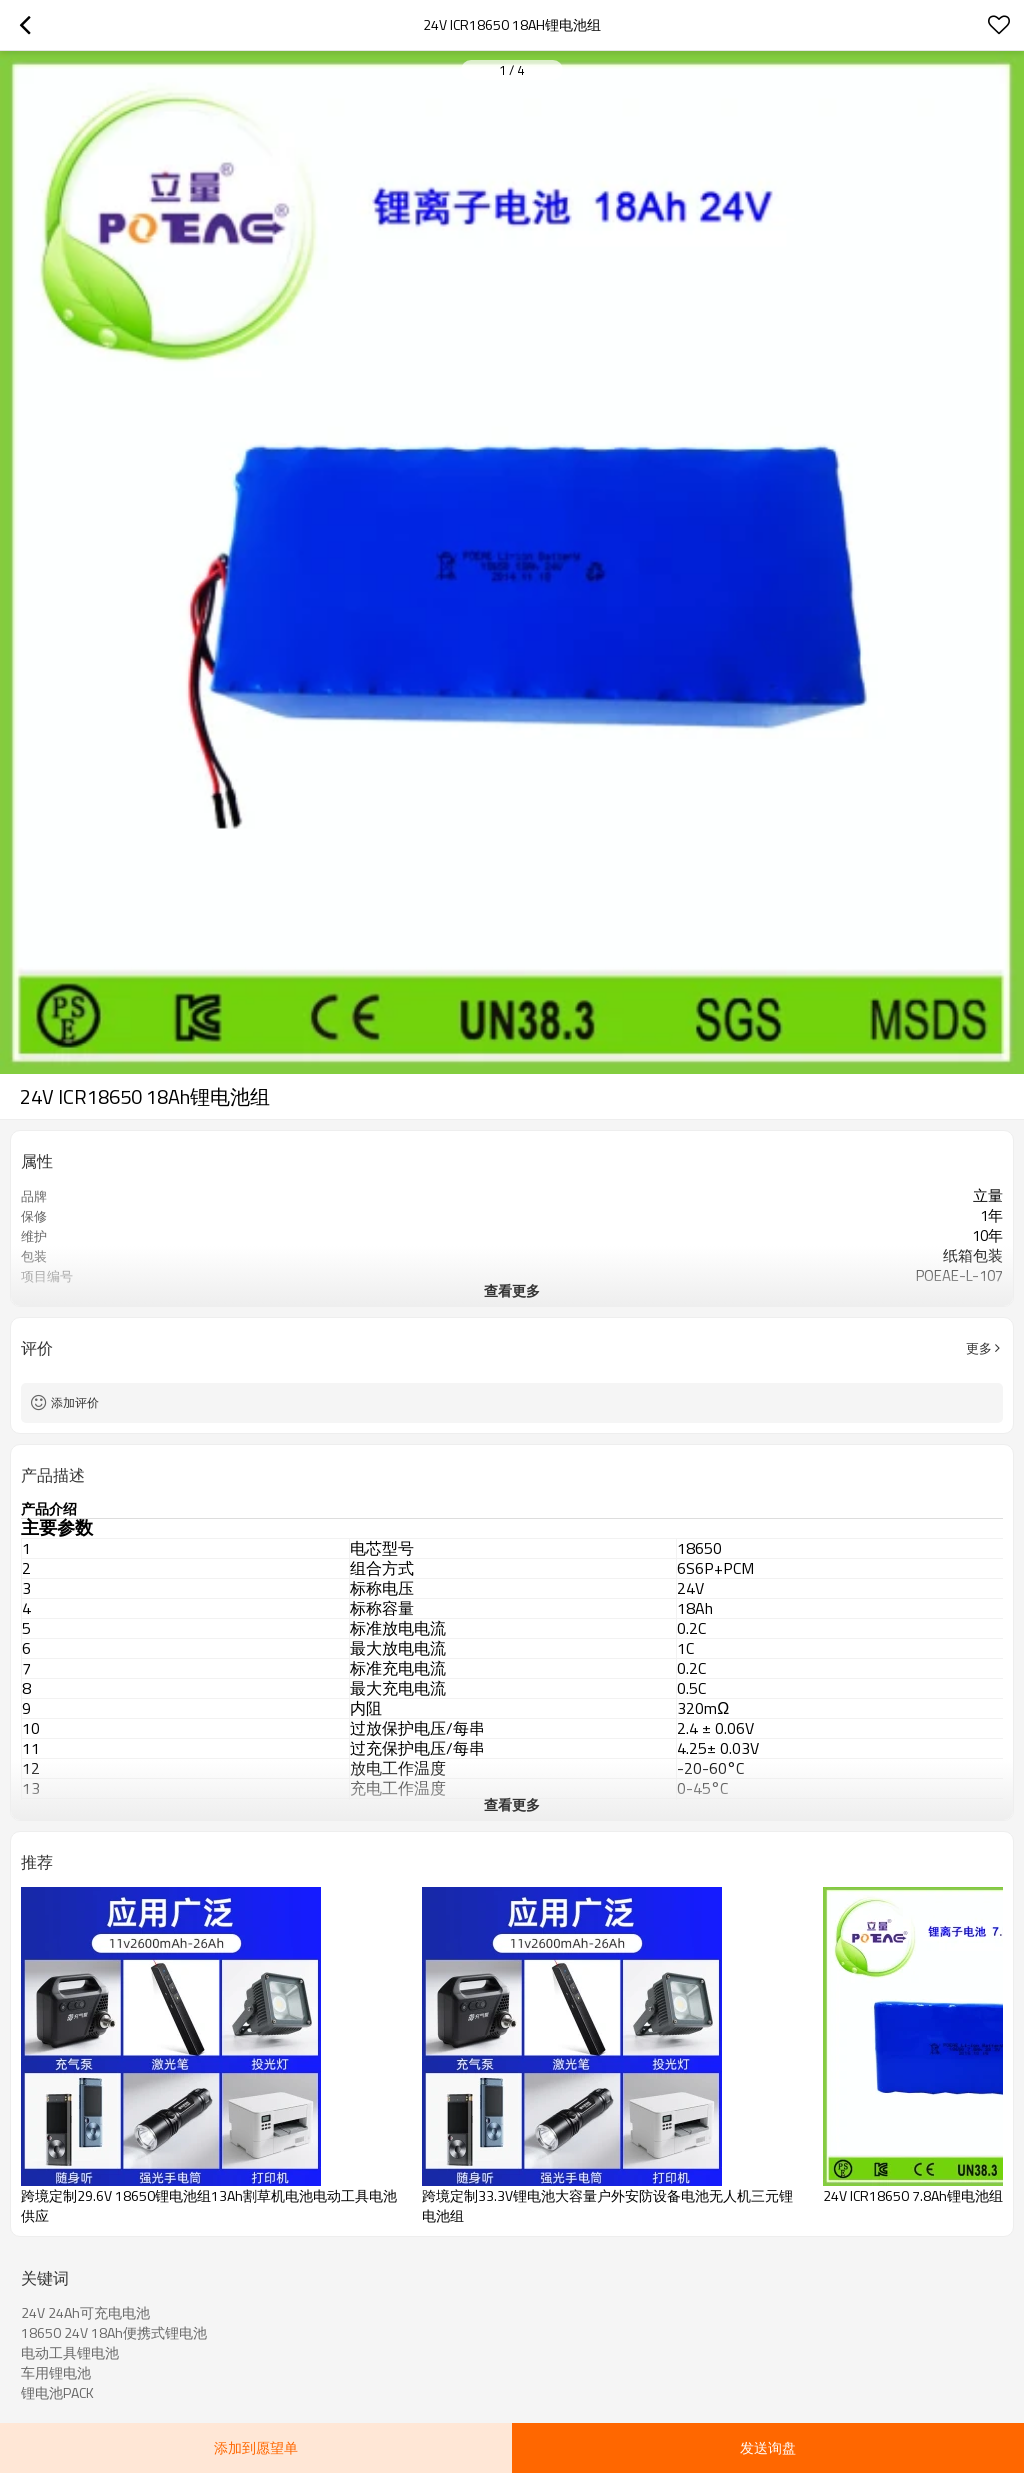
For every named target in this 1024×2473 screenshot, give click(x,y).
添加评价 (75, 1402)
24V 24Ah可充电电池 (85, 2313)
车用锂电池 (56, 2373)
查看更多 (512, 1290)
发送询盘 (768, 2447)
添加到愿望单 (256, 2447)
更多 (979, 1348)
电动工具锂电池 (70, 2353)
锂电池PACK (57, 2393)
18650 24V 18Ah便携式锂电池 (114, 2333)
